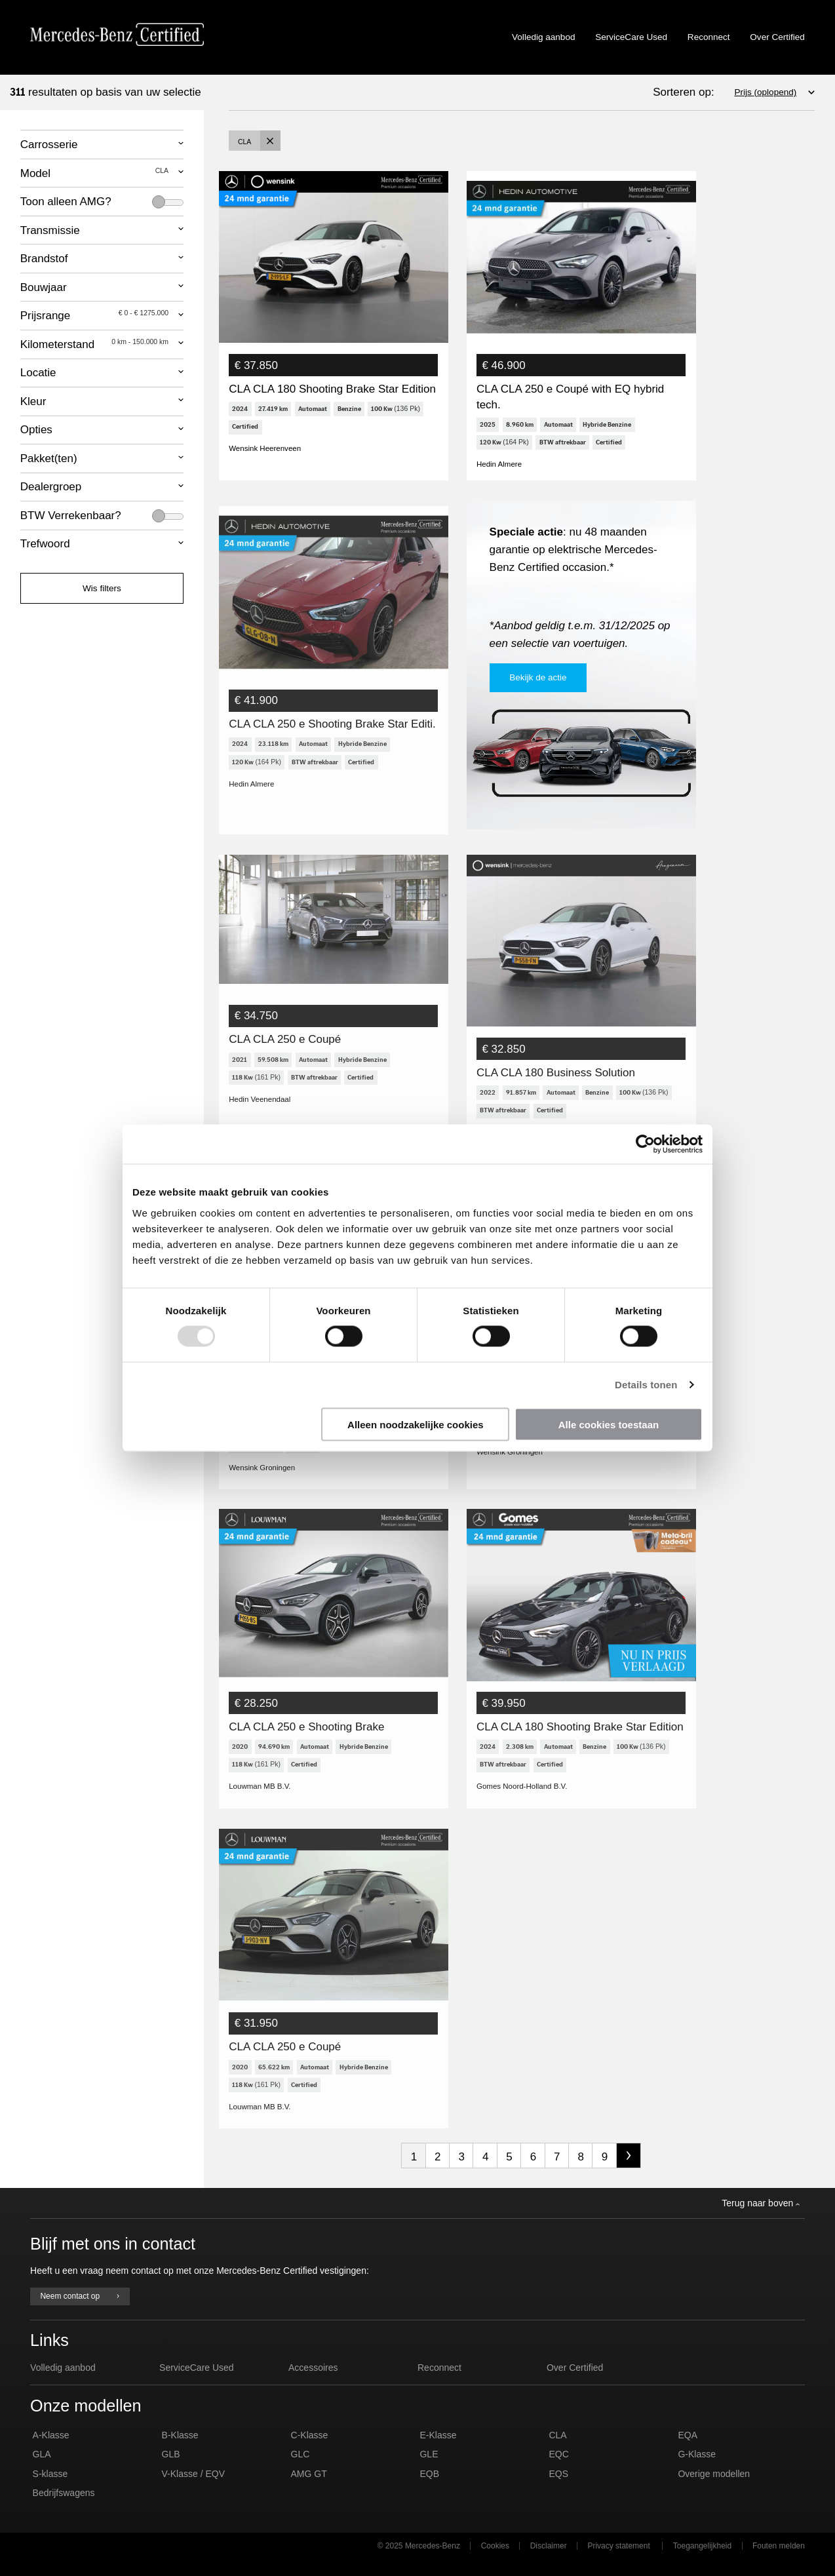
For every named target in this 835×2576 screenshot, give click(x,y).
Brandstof (44, 258)
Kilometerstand (94, 344)
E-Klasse (437, 2453)
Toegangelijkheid (702, 2563)
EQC (558, 2472)
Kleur (33, 401)
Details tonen (646, 1384)
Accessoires (313, 2385)
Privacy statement (618, 2563)
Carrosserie (49, 144)
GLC (300, 2472)
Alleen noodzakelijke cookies (415, 1424)
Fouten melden (778, 2563)
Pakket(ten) (48, 458)
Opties (36, 429)
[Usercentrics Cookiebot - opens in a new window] (645, 1144)
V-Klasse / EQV (193, 2491)
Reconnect (709, 37)
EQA (687, 2453)
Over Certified (777, 37)
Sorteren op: (683, 92)
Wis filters (102, 588)
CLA (557, 2453)
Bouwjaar (43, 287)
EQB (429, 2491)
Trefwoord (45, 543)
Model (94, 173)
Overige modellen (714, 2491)
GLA (42, 2472)
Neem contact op (79, 2314)
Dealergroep (51, 486)
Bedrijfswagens (64, 2510)
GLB (171, 2472)
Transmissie (50, 230)
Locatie (38, 372)
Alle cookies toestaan (608, 1424)
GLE (428, 2472)
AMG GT (309, 2491)
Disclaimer (548, 2563)
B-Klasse (180, 2453)
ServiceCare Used (631, 37)
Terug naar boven (761, 2220)
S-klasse (50, 2491)
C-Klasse (309, 2453)
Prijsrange (94, 315)
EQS (558, 2491)
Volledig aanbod (543, 37)
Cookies (495, 2563)
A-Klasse (51, 2453)
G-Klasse (697, 2472)
